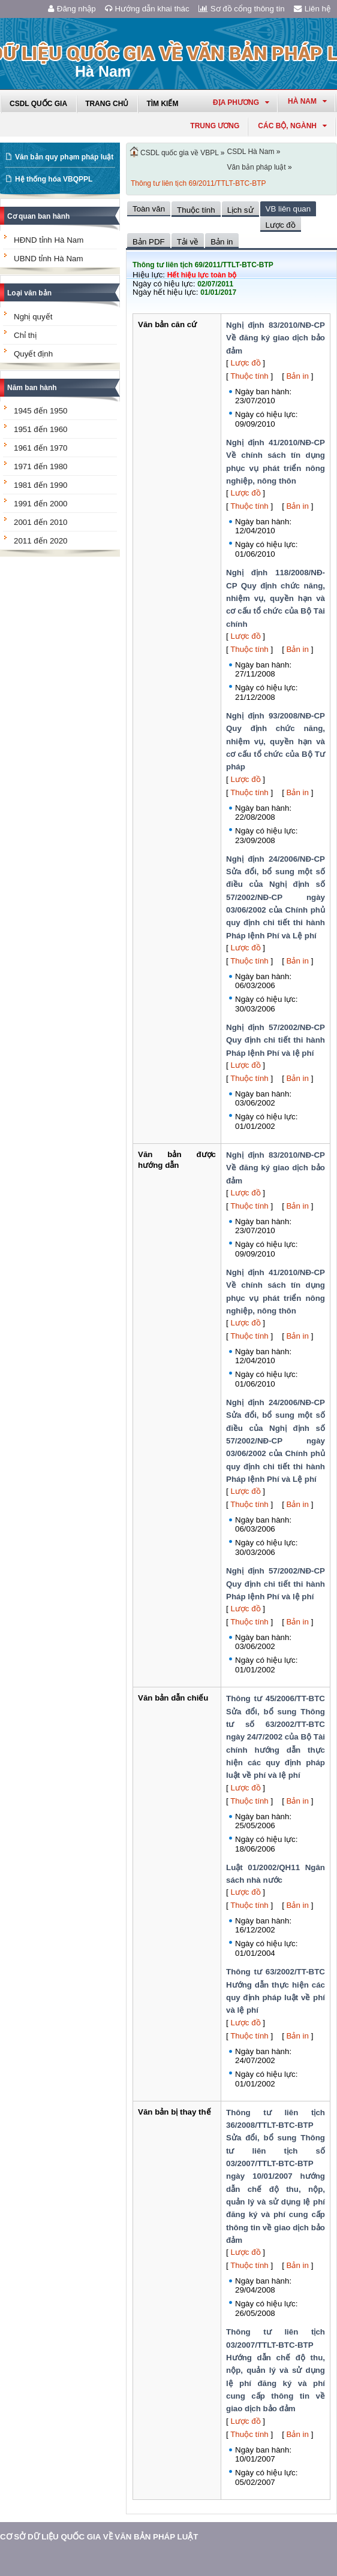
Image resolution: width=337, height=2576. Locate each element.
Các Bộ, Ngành (292, 126)
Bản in (298, 376)
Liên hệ (312, 8)
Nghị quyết (33, 316)
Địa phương (241, 102)
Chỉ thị (25, 335)
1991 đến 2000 (41, 503)
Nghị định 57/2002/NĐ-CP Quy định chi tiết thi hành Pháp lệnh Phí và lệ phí (275, 1040)
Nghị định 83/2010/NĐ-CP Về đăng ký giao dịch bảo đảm (275, 338)
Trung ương (214, 126)
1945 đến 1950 (41, 410)
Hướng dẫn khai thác (147, 8)
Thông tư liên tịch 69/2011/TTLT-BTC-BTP (198, 183)
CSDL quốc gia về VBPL (179, 153)
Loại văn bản (29, 293)
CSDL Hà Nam (251, 151)
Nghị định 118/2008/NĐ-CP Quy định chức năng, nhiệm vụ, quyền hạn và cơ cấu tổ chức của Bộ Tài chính (275, 598)
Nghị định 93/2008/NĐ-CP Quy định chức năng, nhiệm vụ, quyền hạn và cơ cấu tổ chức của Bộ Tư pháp (275, 741)
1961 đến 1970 (41, 447)
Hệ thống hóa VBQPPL (53, 179)
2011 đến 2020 (41, 540)
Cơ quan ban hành (38, 216)
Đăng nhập (72, 8)
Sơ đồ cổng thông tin (241, 8)
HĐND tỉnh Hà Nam (48, 239)
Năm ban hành (32, 387)
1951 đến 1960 (41, 429)
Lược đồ (245, 362)
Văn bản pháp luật (256, 167)
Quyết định (33, 353)
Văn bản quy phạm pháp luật (64, 157)
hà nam (307, 101)
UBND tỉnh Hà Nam (48, 258)
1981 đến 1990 (41, 485)
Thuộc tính (249, 376)
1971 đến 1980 (41, 466)
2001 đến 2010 (41, 522)
